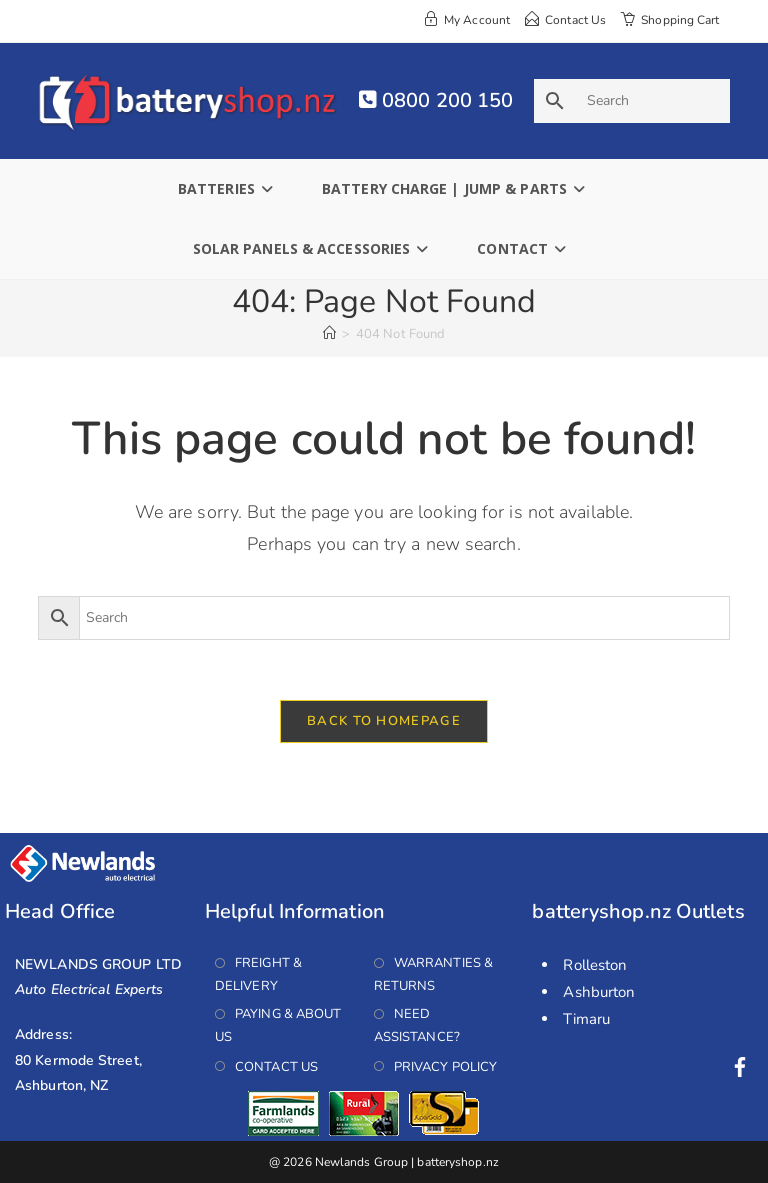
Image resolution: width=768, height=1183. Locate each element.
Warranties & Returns (433, 974)
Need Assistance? (417, 1025)
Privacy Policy (445, 1066)
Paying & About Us (278, 1025)
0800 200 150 (436, 100)
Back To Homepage (384, 721)
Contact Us (276, 1066)
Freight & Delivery (258, 974)
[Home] (329, 334)
